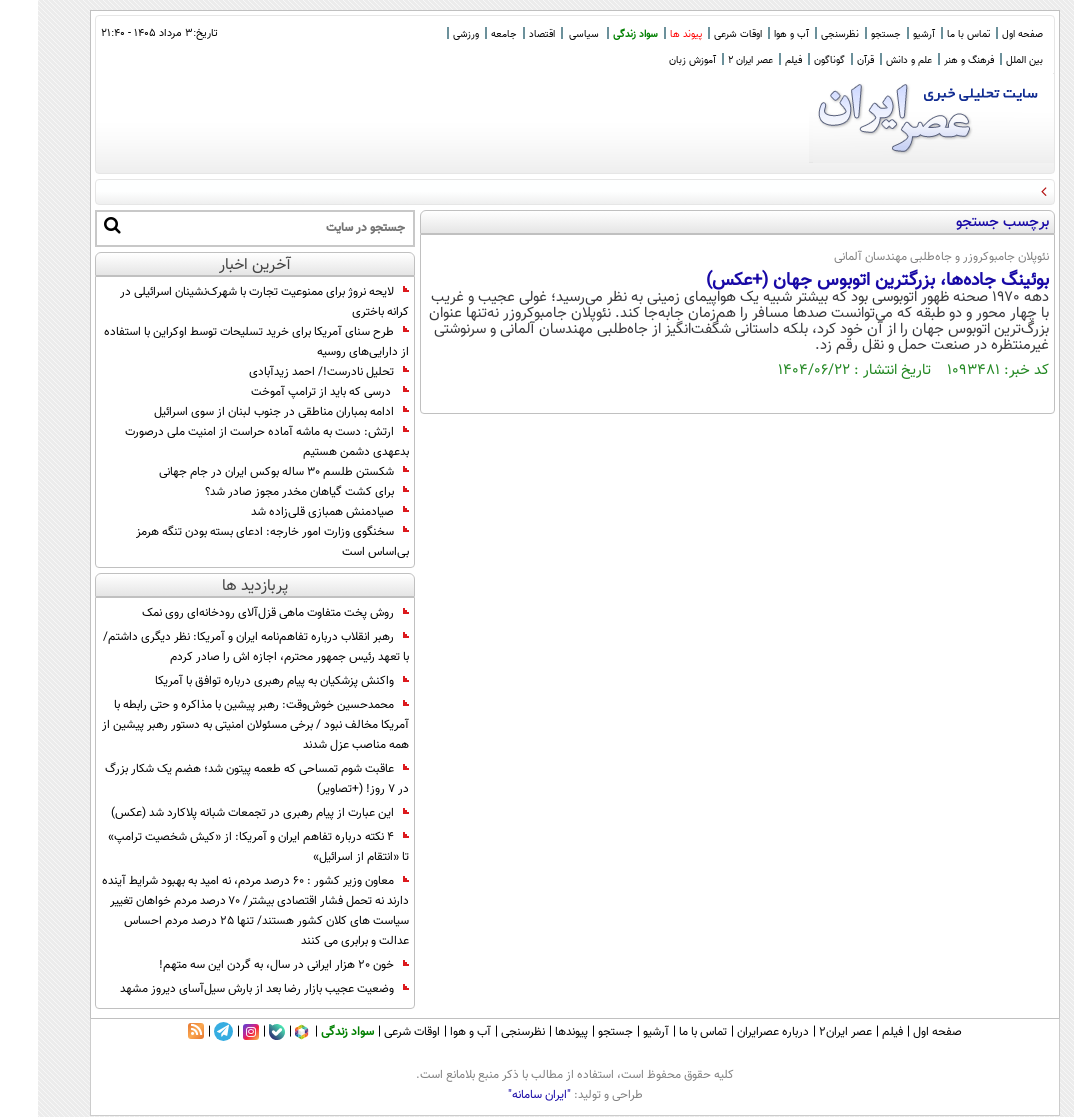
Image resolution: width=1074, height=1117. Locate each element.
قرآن (827, 60)
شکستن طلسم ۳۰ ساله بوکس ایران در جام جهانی (246, 472)
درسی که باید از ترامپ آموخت (292, 392)
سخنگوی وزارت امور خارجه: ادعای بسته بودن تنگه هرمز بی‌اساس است (234, 542)
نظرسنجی (802, 34)
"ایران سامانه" (501, 1095)
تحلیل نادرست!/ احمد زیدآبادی (291, 372)
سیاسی (546, 34)
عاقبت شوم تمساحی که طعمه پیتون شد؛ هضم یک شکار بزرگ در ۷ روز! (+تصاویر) (219, 779)
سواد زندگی (597, 34)
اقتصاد (504, 34)
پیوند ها (648, 34)
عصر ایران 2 (712, 60)
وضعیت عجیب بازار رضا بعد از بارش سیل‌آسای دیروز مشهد (226, 989)
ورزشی (428, 34)
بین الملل (986, 60)
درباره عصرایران (735, 1032)
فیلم (755, 60)
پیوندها (533, 1032)
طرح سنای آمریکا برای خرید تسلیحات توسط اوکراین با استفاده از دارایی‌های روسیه (218, 342)
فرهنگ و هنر (931, 60)
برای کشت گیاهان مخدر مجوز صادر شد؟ (269, 492)
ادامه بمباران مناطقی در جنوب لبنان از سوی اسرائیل (243, 412)
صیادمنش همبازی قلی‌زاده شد (292, 512)
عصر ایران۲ (807, 1032)
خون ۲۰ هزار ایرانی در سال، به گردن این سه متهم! (246, 965)
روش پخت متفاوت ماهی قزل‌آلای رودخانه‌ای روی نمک (237, 613)
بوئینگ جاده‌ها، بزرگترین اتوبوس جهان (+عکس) (839, 281)
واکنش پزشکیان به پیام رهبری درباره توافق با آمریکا (244, 681)
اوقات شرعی (700, 34)
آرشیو (886, 34)
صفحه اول (984, 34)
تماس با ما (930, 34)
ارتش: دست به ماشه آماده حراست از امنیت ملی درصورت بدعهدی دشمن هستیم (229, 442)
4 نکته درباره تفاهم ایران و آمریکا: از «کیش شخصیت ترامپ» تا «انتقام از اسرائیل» (220, 847)
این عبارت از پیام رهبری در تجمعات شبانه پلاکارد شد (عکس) (222, 813)
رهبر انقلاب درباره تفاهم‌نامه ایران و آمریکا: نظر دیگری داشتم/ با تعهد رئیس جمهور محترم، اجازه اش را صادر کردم (218, 647)
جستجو (848, 34)
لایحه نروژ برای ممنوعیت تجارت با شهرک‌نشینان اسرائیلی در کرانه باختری (226, 302)
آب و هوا (753, 34)
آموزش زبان (654, 60)
